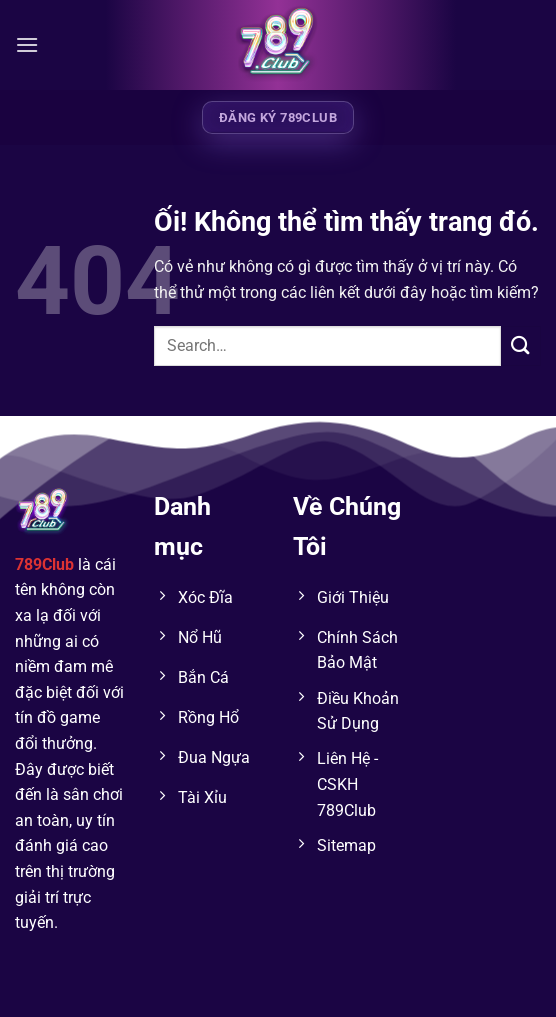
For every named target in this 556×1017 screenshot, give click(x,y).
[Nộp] (521, 345)
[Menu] (27, 44)
